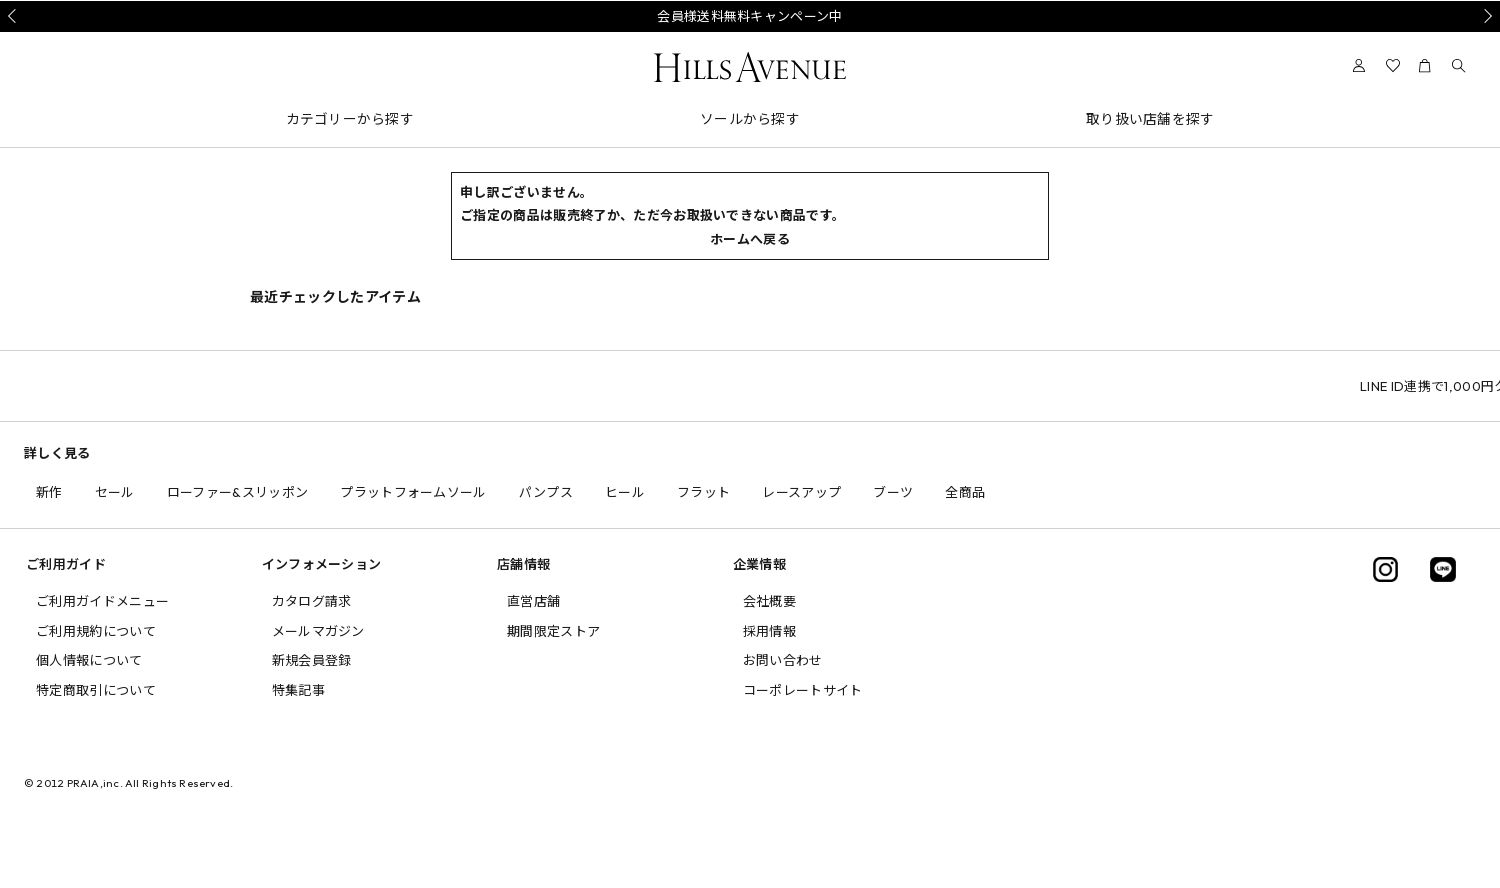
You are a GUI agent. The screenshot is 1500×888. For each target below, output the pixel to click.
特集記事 (298, 690)
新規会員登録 (312, 660)
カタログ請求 (312, 601)
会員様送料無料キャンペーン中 (750, 16)
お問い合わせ (783, 660)
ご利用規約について (96, 631)
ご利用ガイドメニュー (102, 601)
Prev (15, 16)
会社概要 (769, 601)
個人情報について (89, 660)
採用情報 (769, 631)
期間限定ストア (553, 631)
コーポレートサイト (803, 690)
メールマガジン (318, 631)
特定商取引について (96, 690)
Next (1485, 16)
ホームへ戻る (750, 239)
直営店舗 (533, 601)
